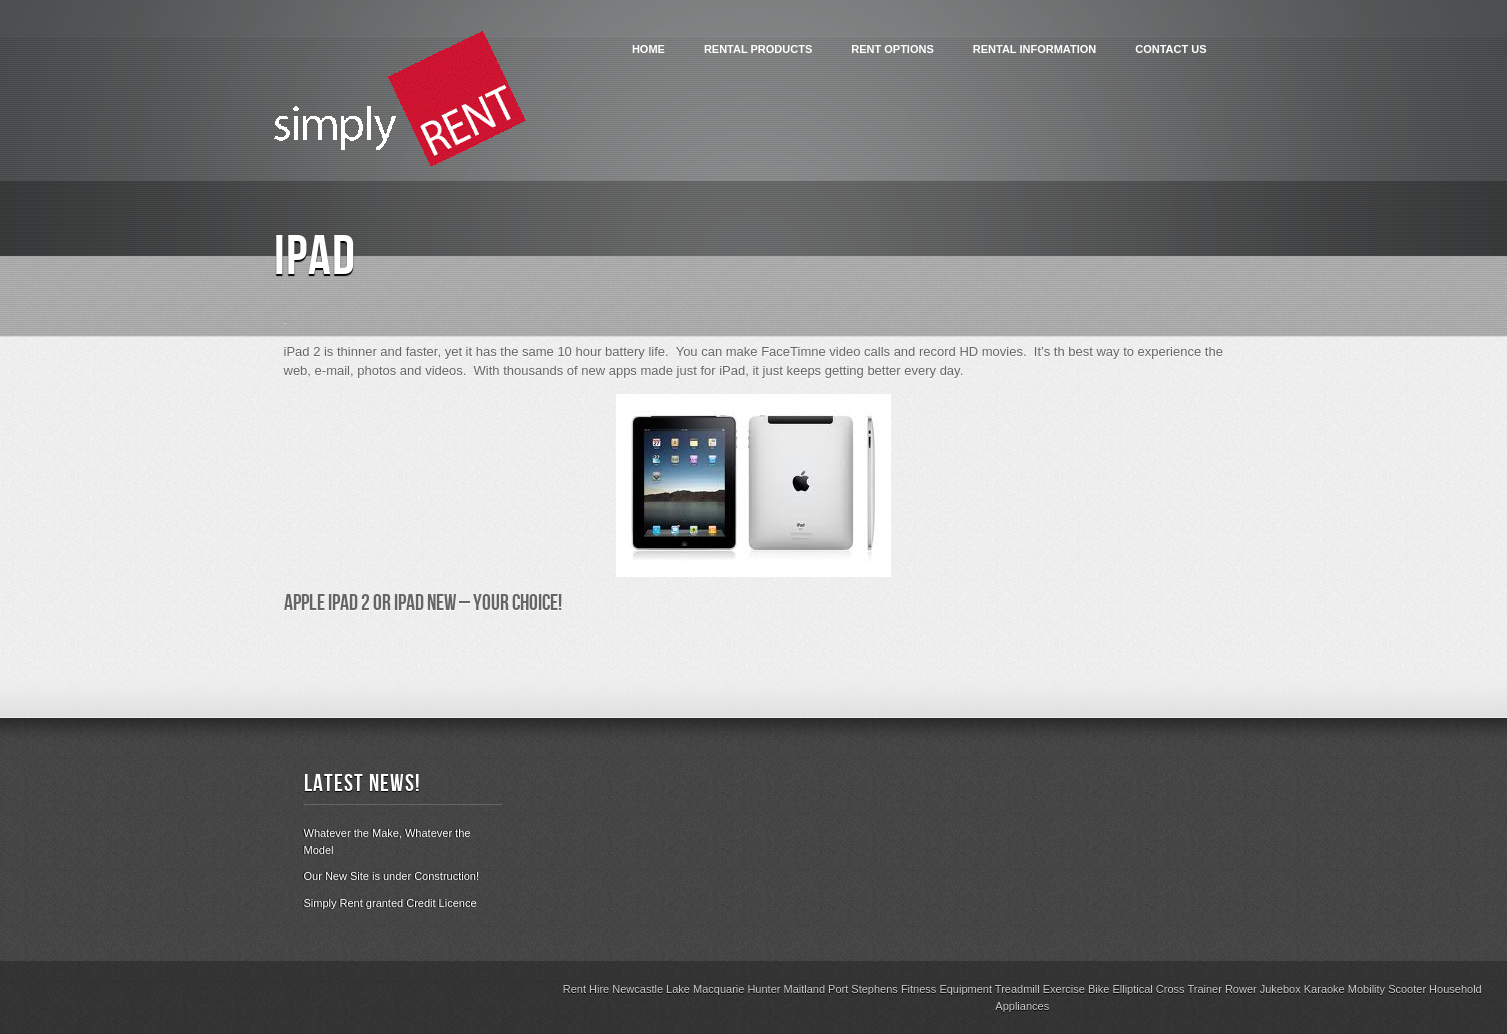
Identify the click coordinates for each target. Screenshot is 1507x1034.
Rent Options (892, 49)
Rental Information (1034, 49)
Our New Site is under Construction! (391, 876)
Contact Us (1170, 49)
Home (648, 49)
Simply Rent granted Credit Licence (390, 903)
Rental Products (758, 49)
